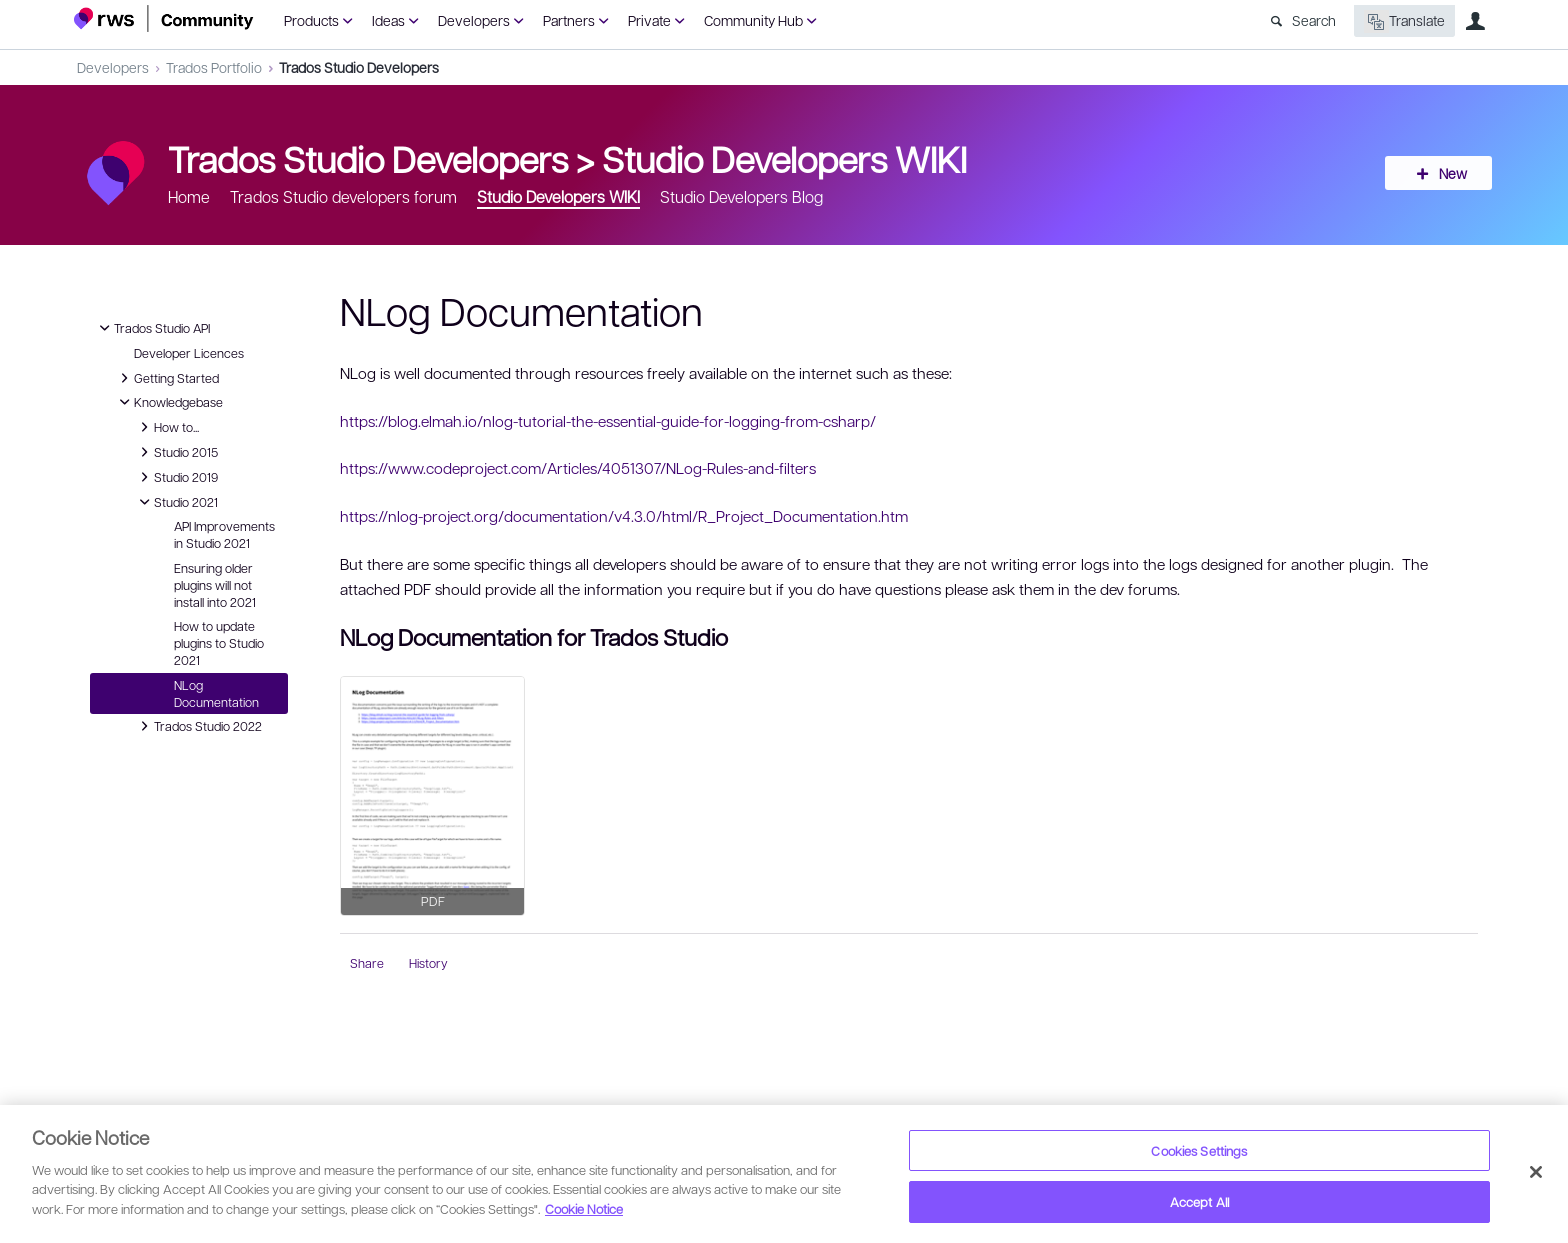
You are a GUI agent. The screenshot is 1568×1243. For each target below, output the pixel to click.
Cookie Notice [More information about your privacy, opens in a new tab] (584, 1208)
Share (367, 963)
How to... (166, 427)
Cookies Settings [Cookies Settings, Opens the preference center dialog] (1199, 1150)
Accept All (1199, 1201)
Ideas (388, 20)
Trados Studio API (152, 328)
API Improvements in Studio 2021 (224, 534)
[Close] (1536, 1172)
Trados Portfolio (214, 67)
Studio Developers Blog (741, 196)
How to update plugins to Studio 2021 (219, 643)
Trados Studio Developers (359, 67)
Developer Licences (189, 353)
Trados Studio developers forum (343, 196)
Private (649, 20)
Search (1314, 20)
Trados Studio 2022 (198, 726)
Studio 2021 (176, 502)
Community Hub (753, 20)
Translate (1404, 21)
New (1449, 173)
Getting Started (166, 378)
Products (311, 20)
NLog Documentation (216, 693)
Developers (474, 20)
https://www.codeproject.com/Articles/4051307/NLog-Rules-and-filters (578, 468)
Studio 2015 (176, 452)
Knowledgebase (168, 402)
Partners (569, 20)
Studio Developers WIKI (784, 158)
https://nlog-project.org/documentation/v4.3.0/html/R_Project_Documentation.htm (624, 516)
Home (189, 196)
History (428, 963)
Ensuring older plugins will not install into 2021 (215, 585)
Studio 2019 (176, 477)
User (1475, 21)
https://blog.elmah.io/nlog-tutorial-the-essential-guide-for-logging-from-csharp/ (608, 421)
